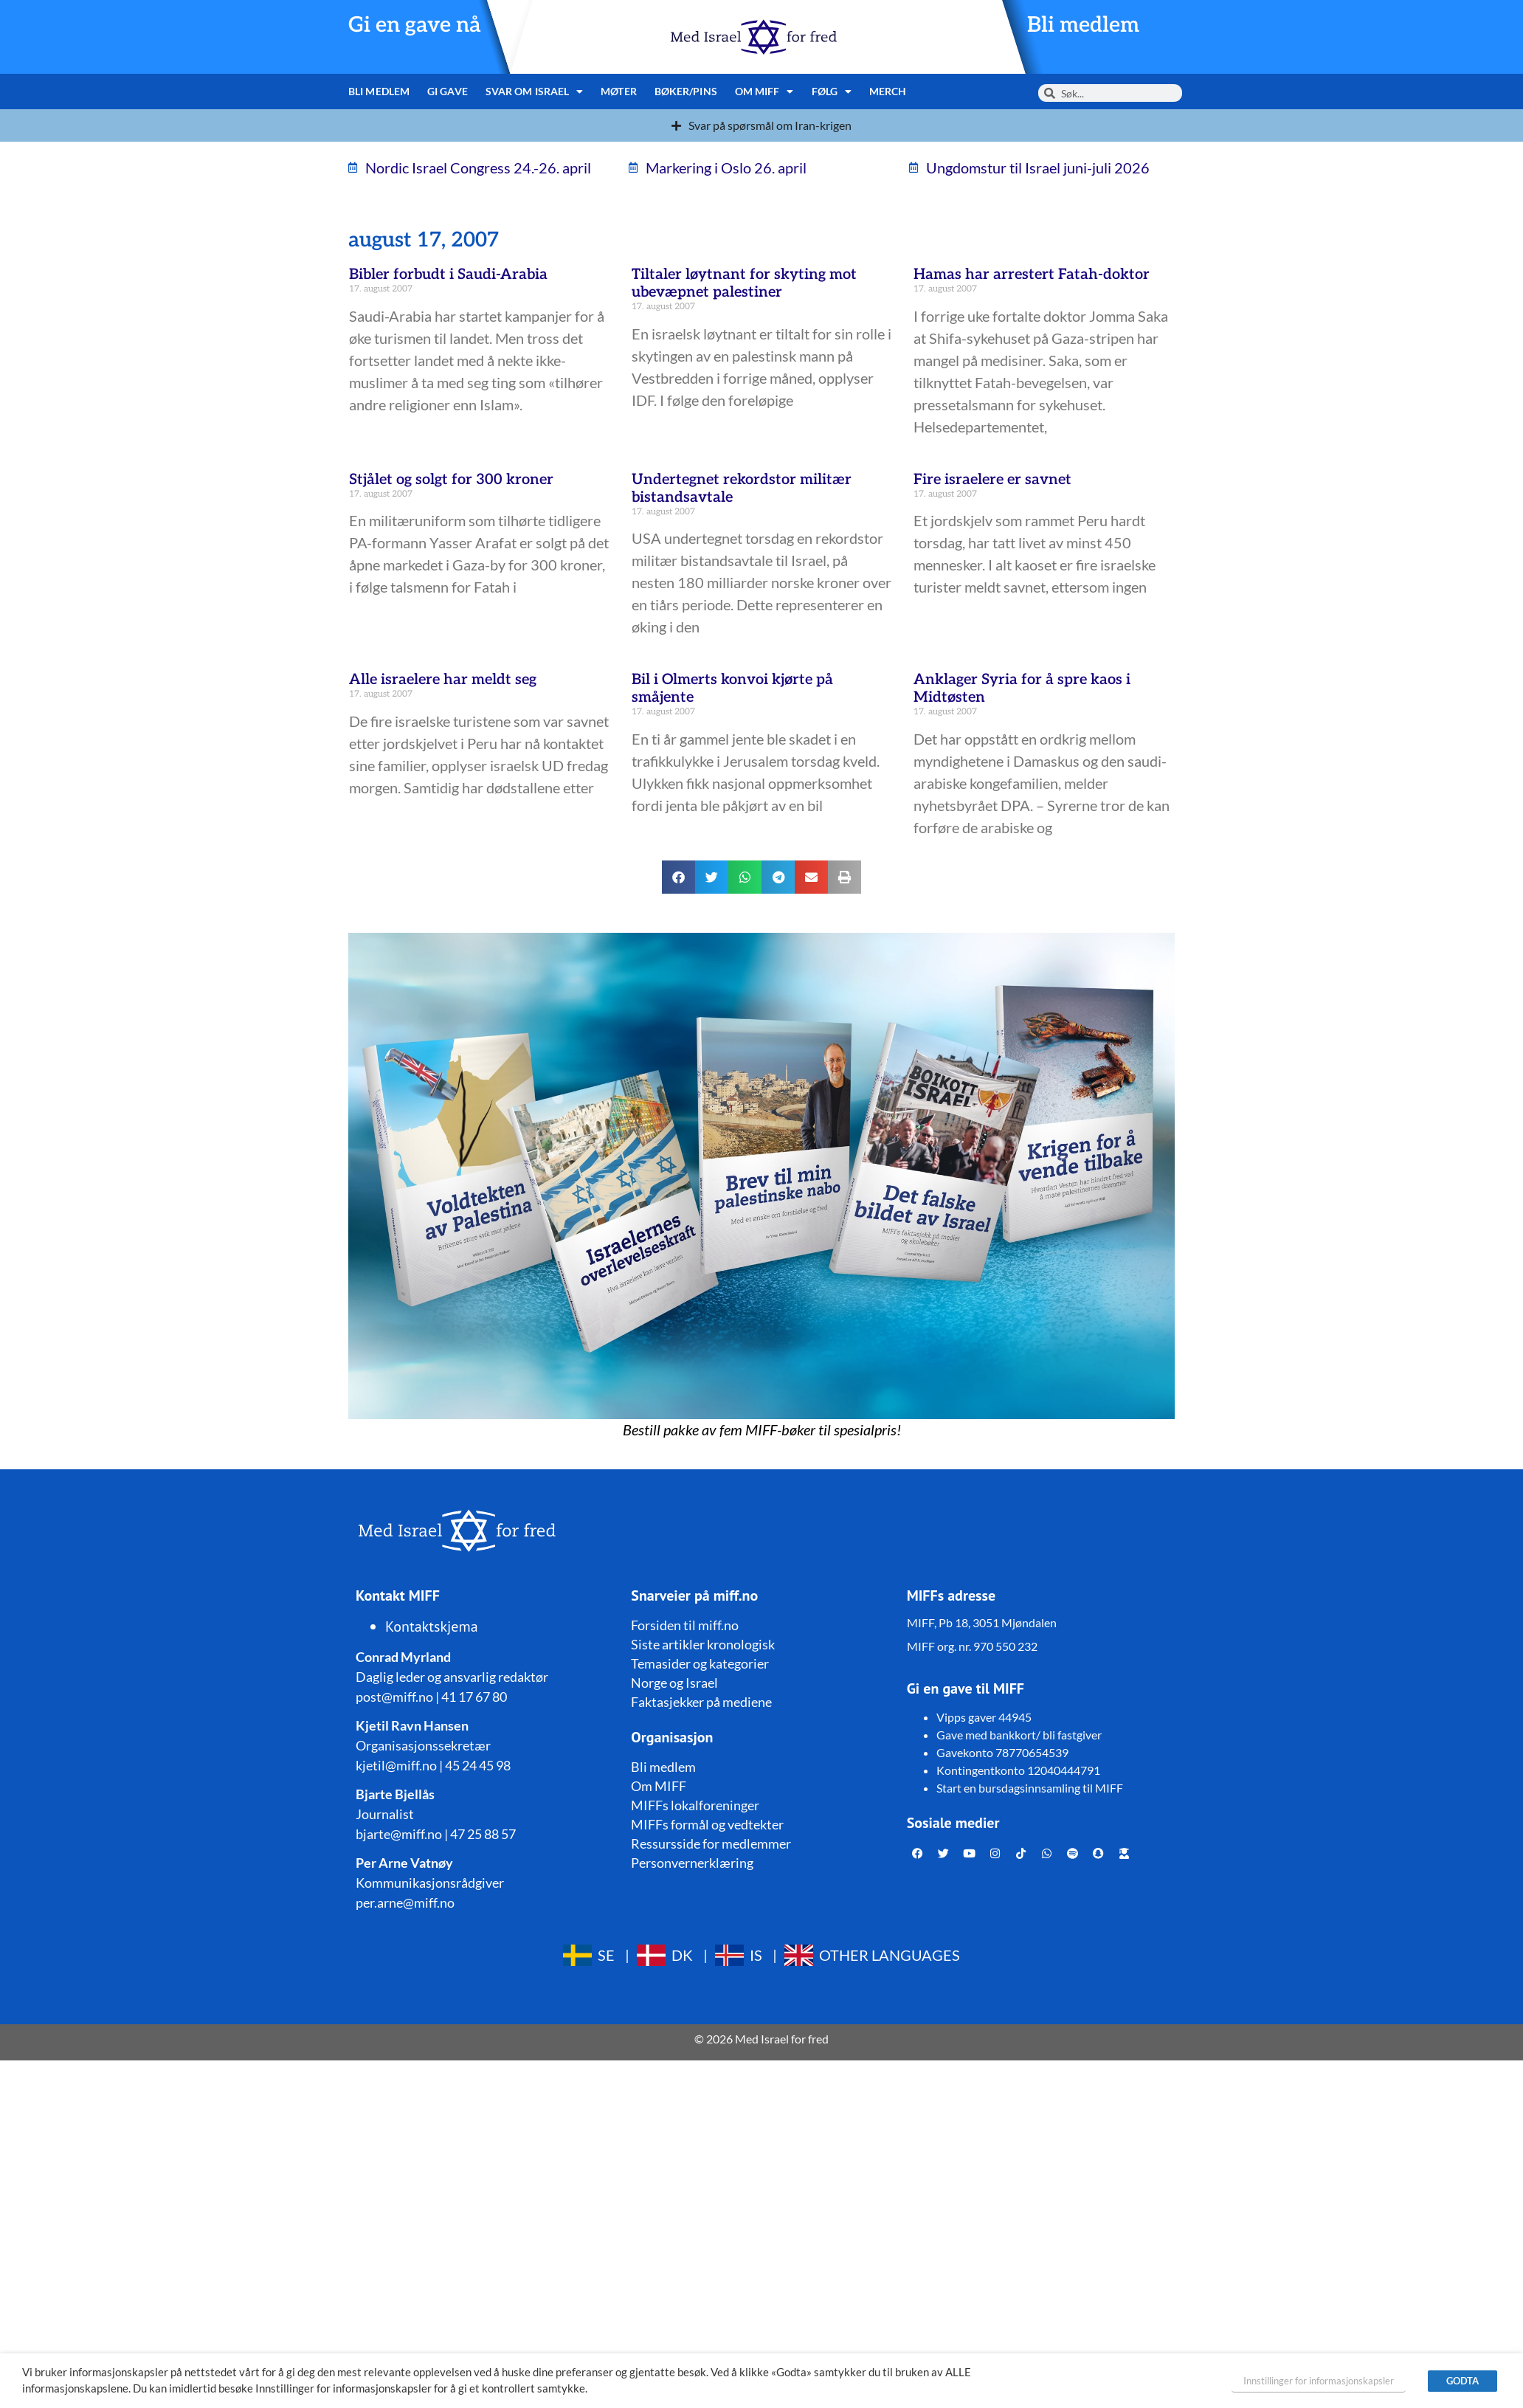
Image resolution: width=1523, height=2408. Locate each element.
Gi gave (447, 91)
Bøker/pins (686, 91)
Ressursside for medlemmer (711, 1843)
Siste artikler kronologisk (703, 1644)
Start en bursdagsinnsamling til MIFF (1029, 1788)
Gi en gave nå (414, 25)
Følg (832, 91)
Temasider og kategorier (700, 1663)
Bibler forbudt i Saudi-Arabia (448, 274)
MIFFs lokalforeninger (695, 1805)
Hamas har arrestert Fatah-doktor (1032, 274)
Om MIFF (764, 91)
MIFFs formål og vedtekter (707, 1824)
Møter (619, 91)
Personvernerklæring (692, 1863)
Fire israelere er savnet (992, 480)
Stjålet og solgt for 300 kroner (451, 480)
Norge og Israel (674, 1682)
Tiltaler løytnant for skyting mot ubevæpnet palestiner (744, 283)
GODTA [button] (1462, 2381)
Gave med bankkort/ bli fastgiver (1019, 1735)
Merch (888, 91)
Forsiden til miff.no (685, 1625)
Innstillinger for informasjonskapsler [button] (1318, 2381)
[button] (678, 877)
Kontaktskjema (431, 1626)
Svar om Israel (535, 91)
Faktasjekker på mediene (701, 1702)
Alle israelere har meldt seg (442, 680)
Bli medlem (1083, 25)
